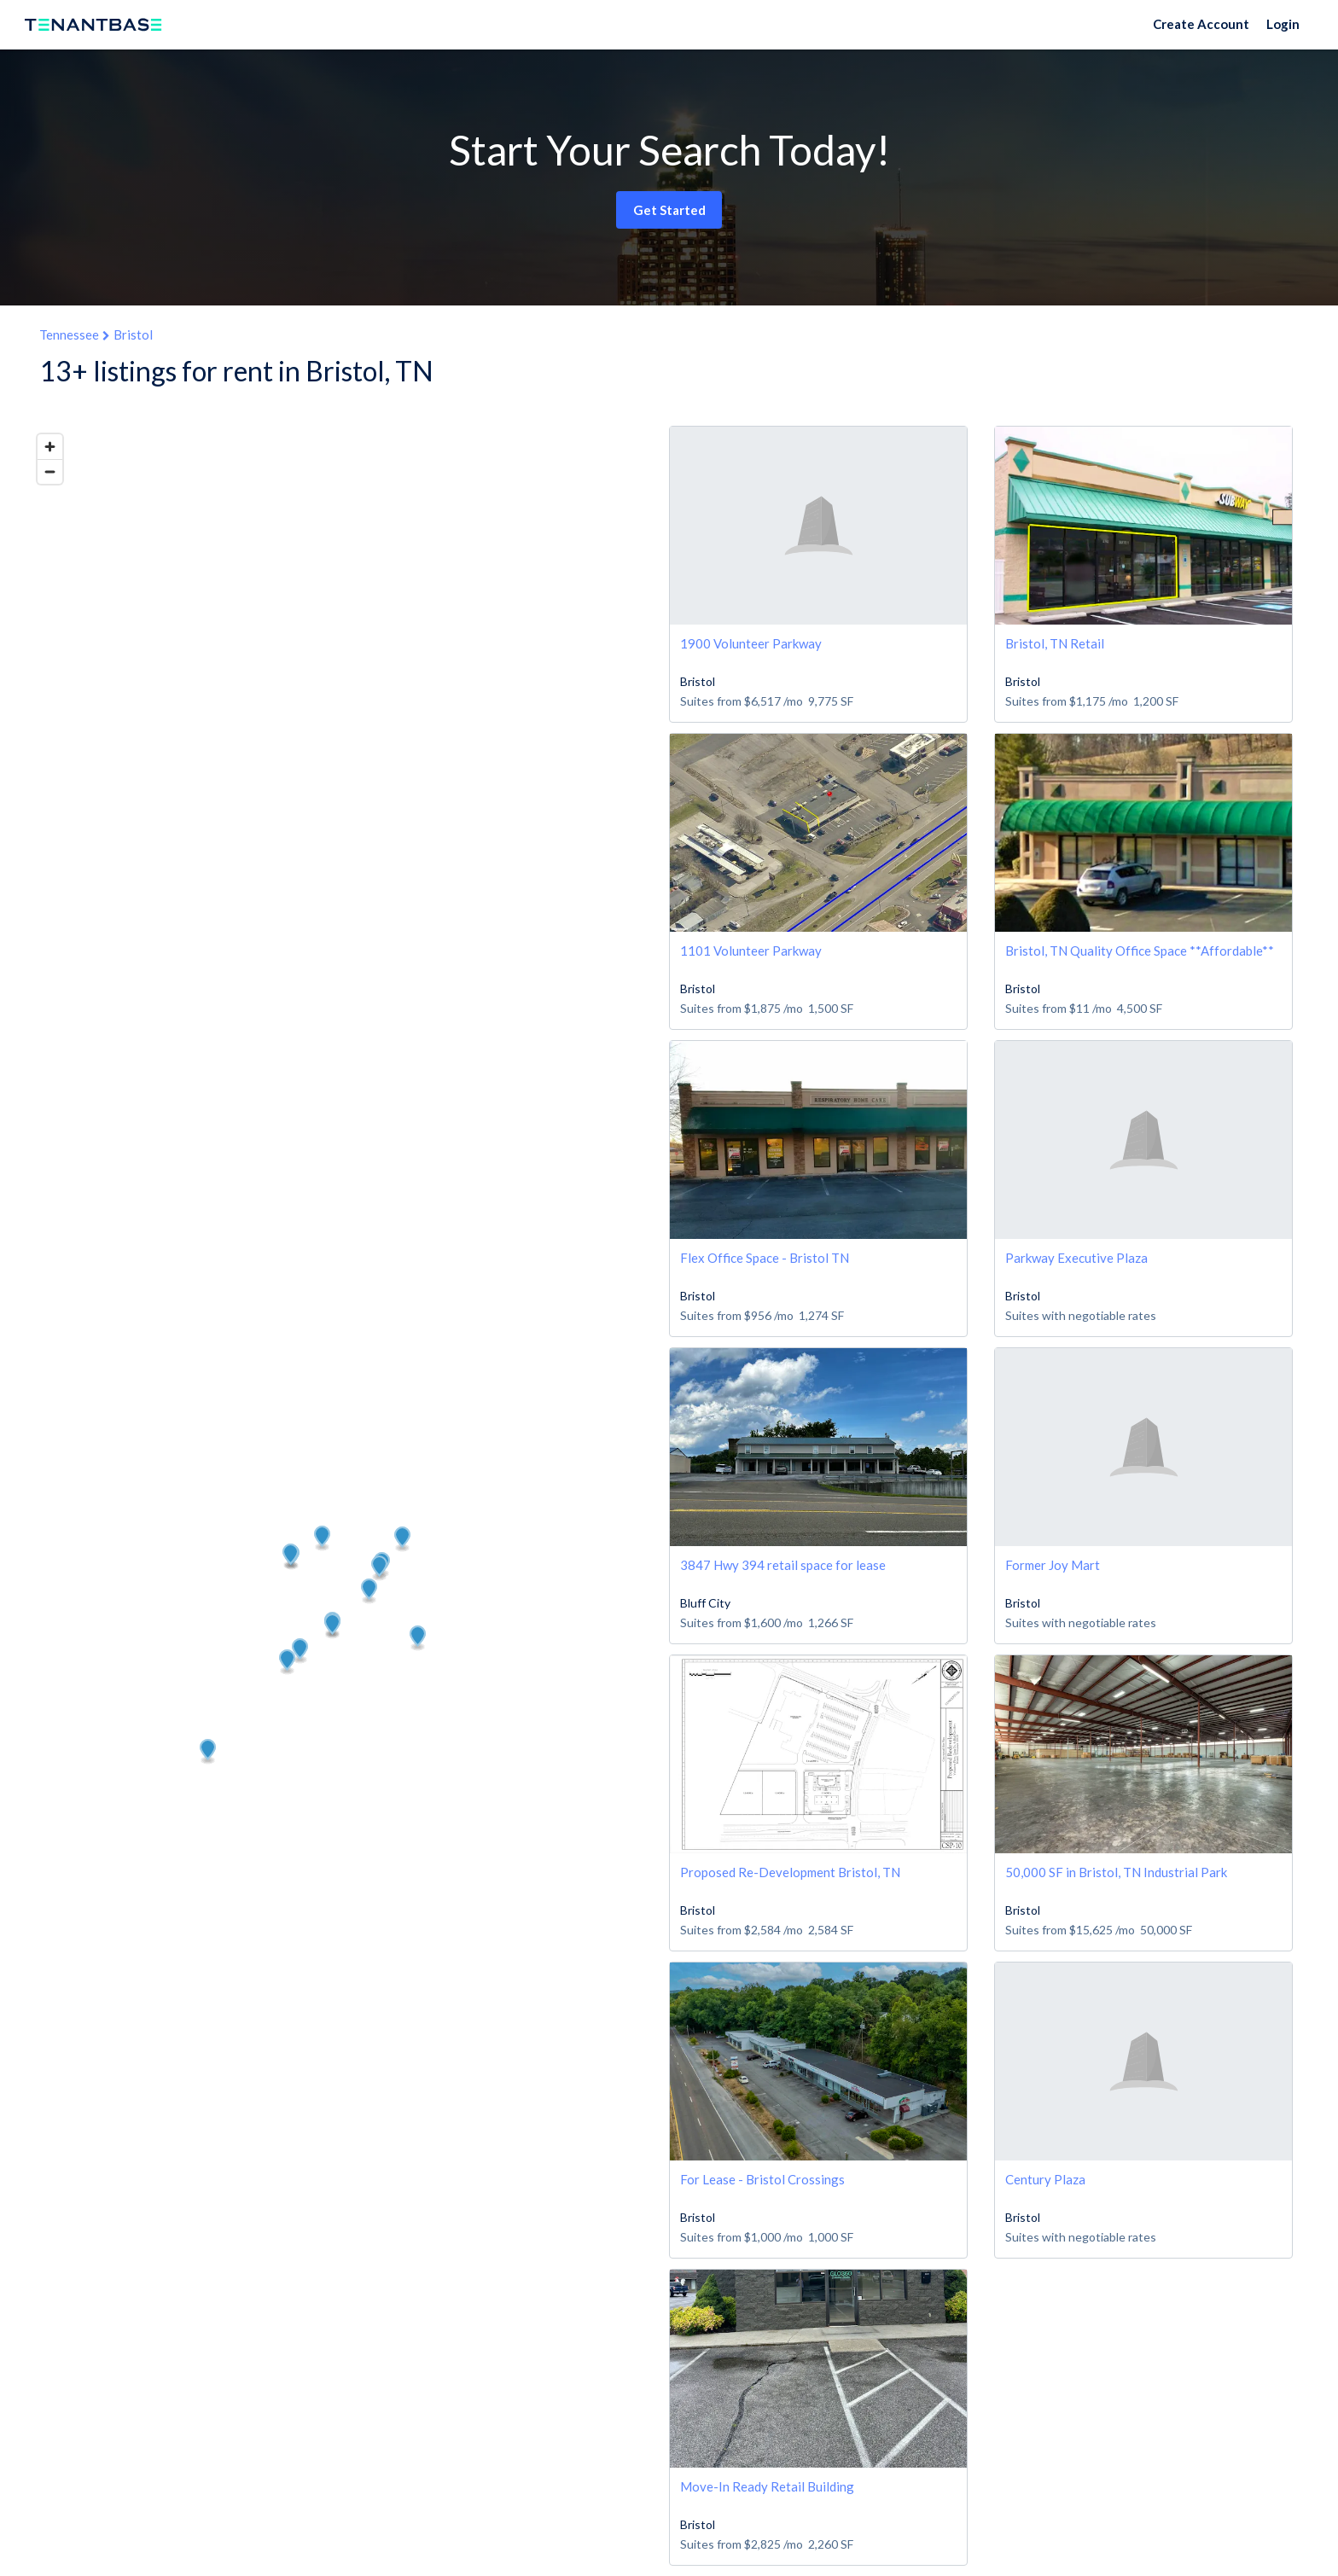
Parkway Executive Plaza (1076, 1257)
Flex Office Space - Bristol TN (764, 1257)
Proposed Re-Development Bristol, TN (790, 1872)
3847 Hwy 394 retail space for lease (783, 1565)
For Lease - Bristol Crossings (762, 2179)
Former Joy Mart (1052, 1565)
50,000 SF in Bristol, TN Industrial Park (1116, 1872)
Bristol (133, 334)
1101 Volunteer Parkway (751, 950)
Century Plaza (1045, 2179)
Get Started (669, 210)
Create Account (1201, 24)
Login (1283, 24)
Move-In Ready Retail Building (767, 2486)
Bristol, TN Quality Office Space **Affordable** (1139, 950)
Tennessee (69, 334)
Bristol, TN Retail (1054, 643)
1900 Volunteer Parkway (751, 643)
